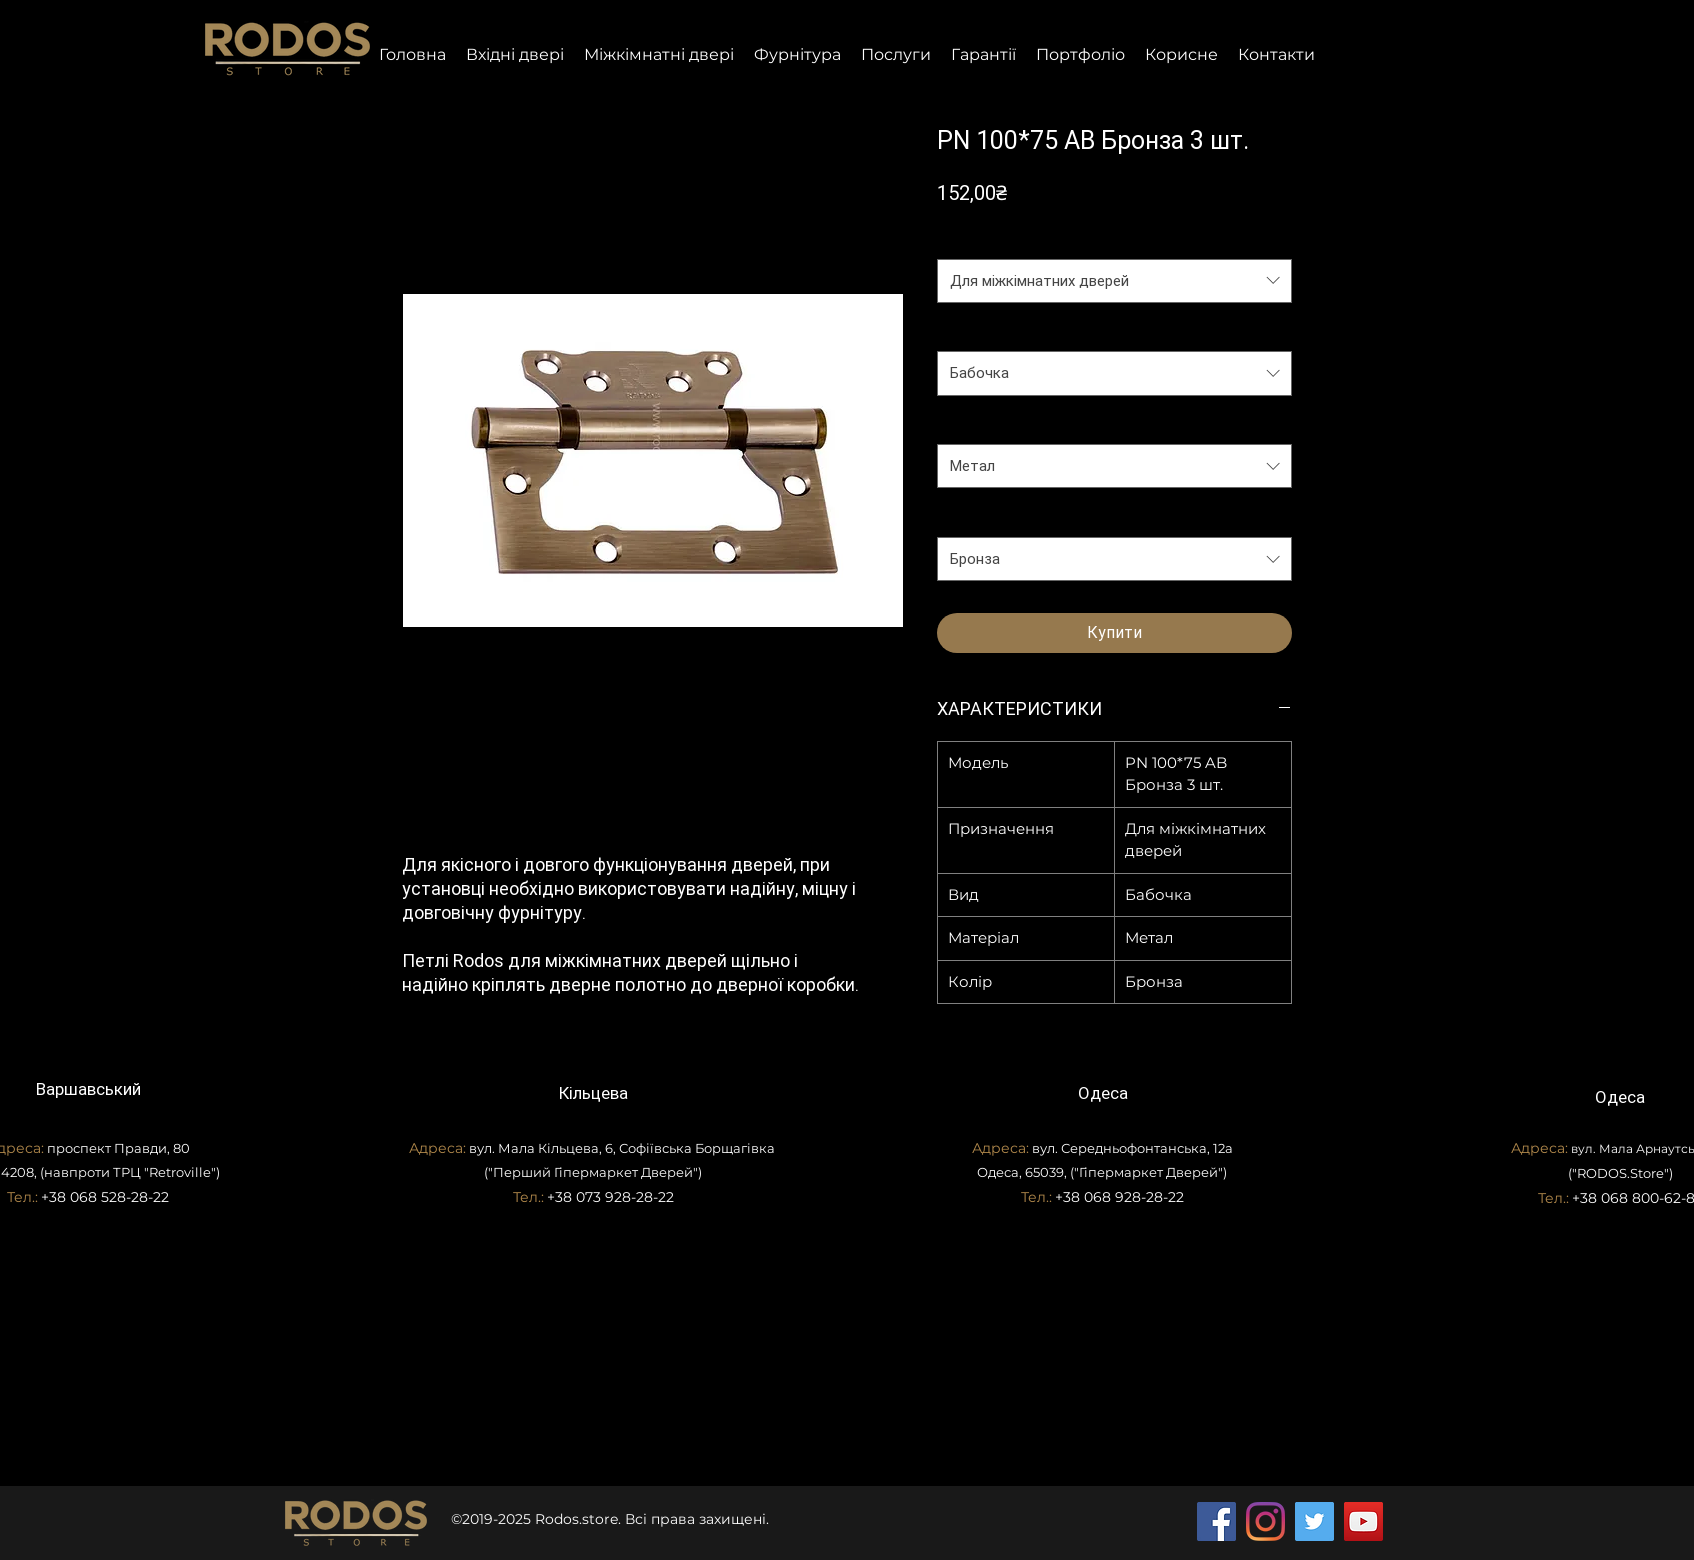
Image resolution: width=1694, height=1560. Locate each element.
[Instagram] (1265, 1521)
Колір (960, 516)
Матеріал (973, 424)
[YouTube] (1363, 1521)
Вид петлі (973, 331)
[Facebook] (1216, 1521)
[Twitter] (1314, 1521)
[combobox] (1114, 281)
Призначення (986, 238)
